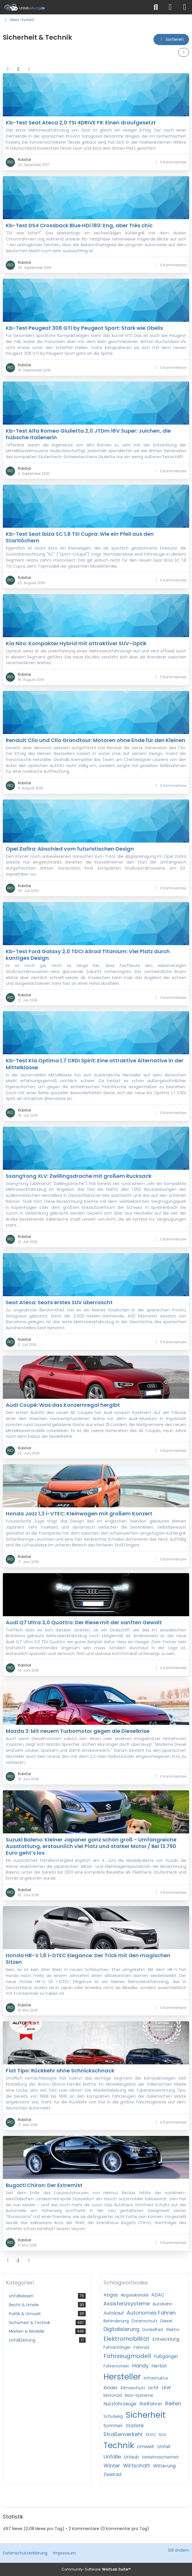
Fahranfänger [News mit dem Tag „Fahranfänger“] (117, 2347)
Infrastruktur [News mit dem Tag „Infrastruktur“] (156, 2378)
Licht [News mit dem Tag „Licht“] (153, 2387)
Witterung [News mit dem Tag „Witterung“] (164, 2466)
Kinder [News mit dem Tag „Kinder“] (110, 2387)
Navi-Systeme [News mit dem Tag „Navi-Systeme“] (139, 2395)
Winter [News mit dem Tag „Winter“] (111, 2465)
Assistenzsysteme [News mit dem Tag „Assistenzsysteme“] (126, 2303)
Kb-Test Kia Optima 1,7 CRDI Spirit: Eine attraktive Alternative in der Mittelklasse (94, 1064)
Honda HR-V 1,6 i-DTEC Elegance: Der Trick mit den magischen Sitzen (88, 1959)
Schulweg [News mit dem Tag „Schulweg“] (113, 2416)
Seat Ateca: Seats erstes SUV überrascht (59, 1302)
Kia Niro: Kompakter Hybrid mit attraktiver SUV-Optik (76, 643)
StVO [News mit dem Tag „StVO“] (151, 2435)
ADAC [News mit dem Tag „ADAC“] (157, 2295)
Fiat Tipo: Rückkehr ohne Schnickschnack (60, 2070)
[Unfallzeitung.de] (74, 7)
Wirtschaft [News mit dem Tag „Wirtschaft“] (136, 2465)
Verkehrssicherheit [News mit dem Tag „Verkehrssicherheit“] (160, 2457)
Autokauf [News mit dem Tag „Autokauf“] (113, 2313)
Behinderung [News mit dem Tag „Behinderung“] (116, 2321)
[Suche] (156, 7)
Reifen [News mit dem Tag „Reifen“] (173, 2403)
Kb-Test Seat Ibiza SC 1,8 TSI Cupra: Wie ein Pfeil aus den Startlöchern (80, 537)
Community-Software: (96, 2569)
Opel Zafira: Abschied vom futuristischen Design (70, 848)
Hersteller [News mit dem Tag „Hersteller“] (122, 2376)
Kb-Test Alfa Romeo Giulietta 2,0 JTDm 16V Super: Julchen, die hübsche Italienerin (88, 434)
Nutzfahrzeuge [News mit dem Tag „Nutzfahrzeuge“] (120, 2403)
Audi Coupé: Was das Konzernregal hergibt (63, 1405)
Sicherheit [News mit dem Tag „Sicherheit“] (146, 2415)
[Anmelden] (170, 7)
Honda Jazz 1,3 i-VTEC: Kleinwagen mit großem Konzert (79, 1513)
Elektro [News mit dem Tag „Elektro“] (173, 2329)
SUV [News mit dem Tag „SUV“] (162, 2435)
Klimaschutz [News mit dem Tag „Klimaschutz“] (133, 2388)
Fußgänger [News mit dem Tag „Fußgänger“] (166, 2356)
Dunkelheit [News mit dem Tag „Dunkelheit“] (153, 2329)
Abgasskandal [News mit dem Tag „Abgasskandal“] (134, 2295)
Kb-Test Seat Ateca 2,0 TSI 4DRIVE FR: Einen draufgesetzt (81, 122)
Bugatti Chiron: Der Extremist (44, 2185)
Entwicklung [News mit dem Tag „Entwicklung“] (165, 2339)
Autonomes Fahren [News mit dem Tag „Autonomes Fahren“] (151, 2312)
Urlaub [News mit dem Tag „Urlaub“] (131, 2457)
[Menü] (184, 7)
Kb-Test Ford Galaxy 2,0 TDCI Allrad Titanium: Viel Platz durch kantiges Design (88, 955)
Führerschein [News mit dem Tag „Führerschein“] (116, 2366)
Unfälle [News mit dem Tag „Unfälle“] (112, 2456)
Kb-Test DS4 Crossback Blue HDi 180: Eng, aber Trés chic (79, 225)
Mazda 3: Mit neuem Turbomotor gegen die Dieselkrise (77, 1730)
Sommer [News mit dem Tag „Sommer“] (113, 2425)
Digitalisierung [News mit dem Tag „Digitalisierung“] (121, 2329)
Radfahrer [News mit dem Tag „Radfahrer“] (150, 2403)
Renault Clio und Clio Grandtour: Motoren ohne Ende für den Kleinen (95, 739)
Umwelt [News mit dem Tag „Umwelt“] (145, 2446)
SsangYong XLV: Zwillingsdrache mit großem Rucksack (78, 1175)
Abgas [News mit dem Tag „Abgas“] (110, 2295)
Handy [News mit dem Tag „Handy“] (140, 2365)
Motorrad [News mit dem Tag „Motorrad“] (112, 2395)
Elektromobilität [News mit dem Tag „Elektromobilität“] (126, 2339)
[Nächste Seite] (29, 69)
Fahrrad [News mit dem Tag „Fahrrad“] (141, 2347)
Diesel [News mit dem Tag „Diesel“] (166, 2321)
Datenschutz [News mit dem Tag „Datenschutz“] (145, 2321)
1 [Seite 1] (7, 69)
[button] (171, 39)
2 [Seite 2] (18, 69)
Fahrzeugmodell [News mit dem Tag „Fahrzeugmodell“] (127, 2356)
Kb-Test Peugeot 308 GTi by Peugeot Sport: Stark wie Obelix (84, 328)
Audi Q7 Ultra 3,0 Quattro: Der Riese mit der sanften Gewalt (84, 1622)
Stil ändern (178, 2550)
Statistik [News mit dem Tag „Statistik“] (135, 2425)
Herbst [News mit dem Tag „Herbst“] (159, 2366)
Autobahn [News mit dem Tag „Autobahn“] (162, 2304)
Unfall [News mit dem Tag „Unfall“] (163, 2446)
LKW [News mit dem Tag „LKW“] (166, 2387)
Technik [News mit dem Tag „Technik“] (118, 2445)
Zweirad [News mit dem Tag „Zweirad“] (112, 2474)
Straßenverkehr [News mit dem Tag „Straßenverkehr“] (123, 2434)
